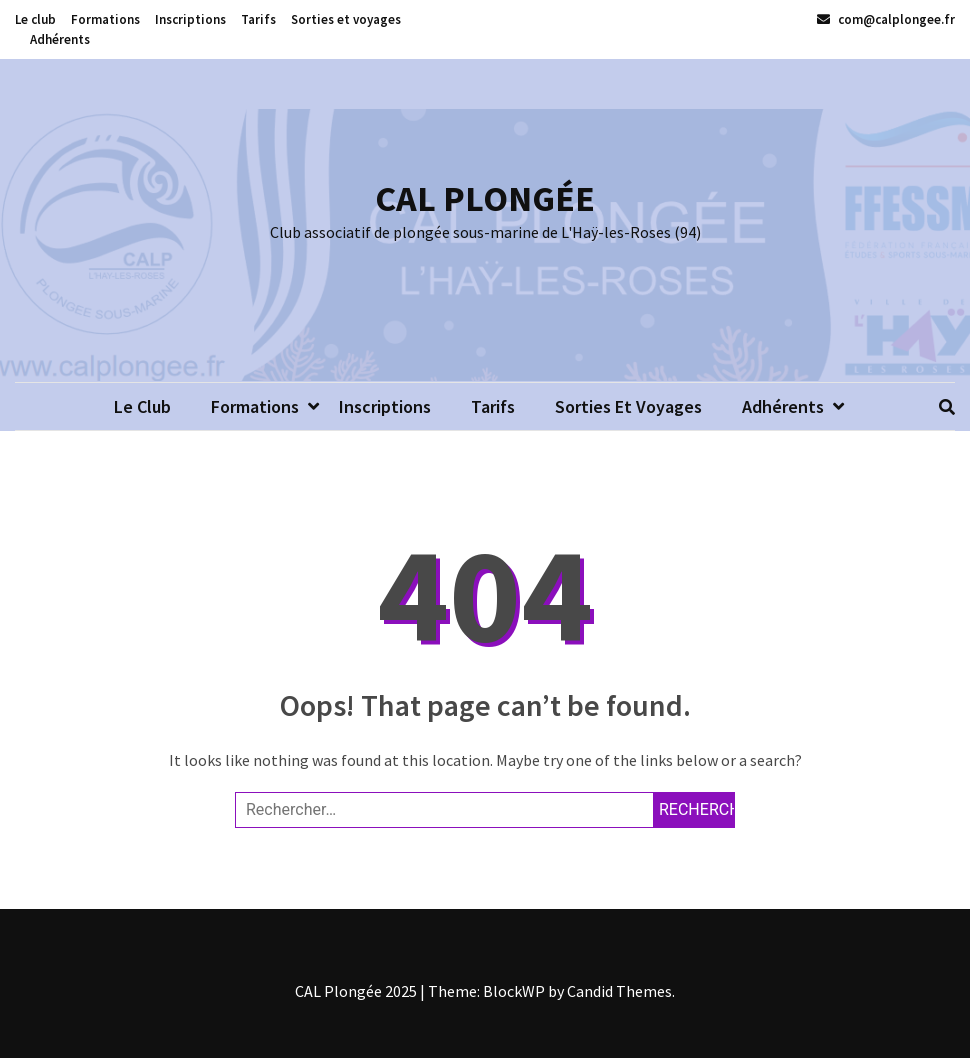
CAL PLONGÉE (485, 198)
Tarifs (258, 19)
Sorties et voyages (346, 19)
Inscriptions (190, 19)
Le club (35, 19)
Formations (105, 19)
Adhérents (60, 39)
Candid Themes (619, 991)
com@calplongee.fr (886, 19)
